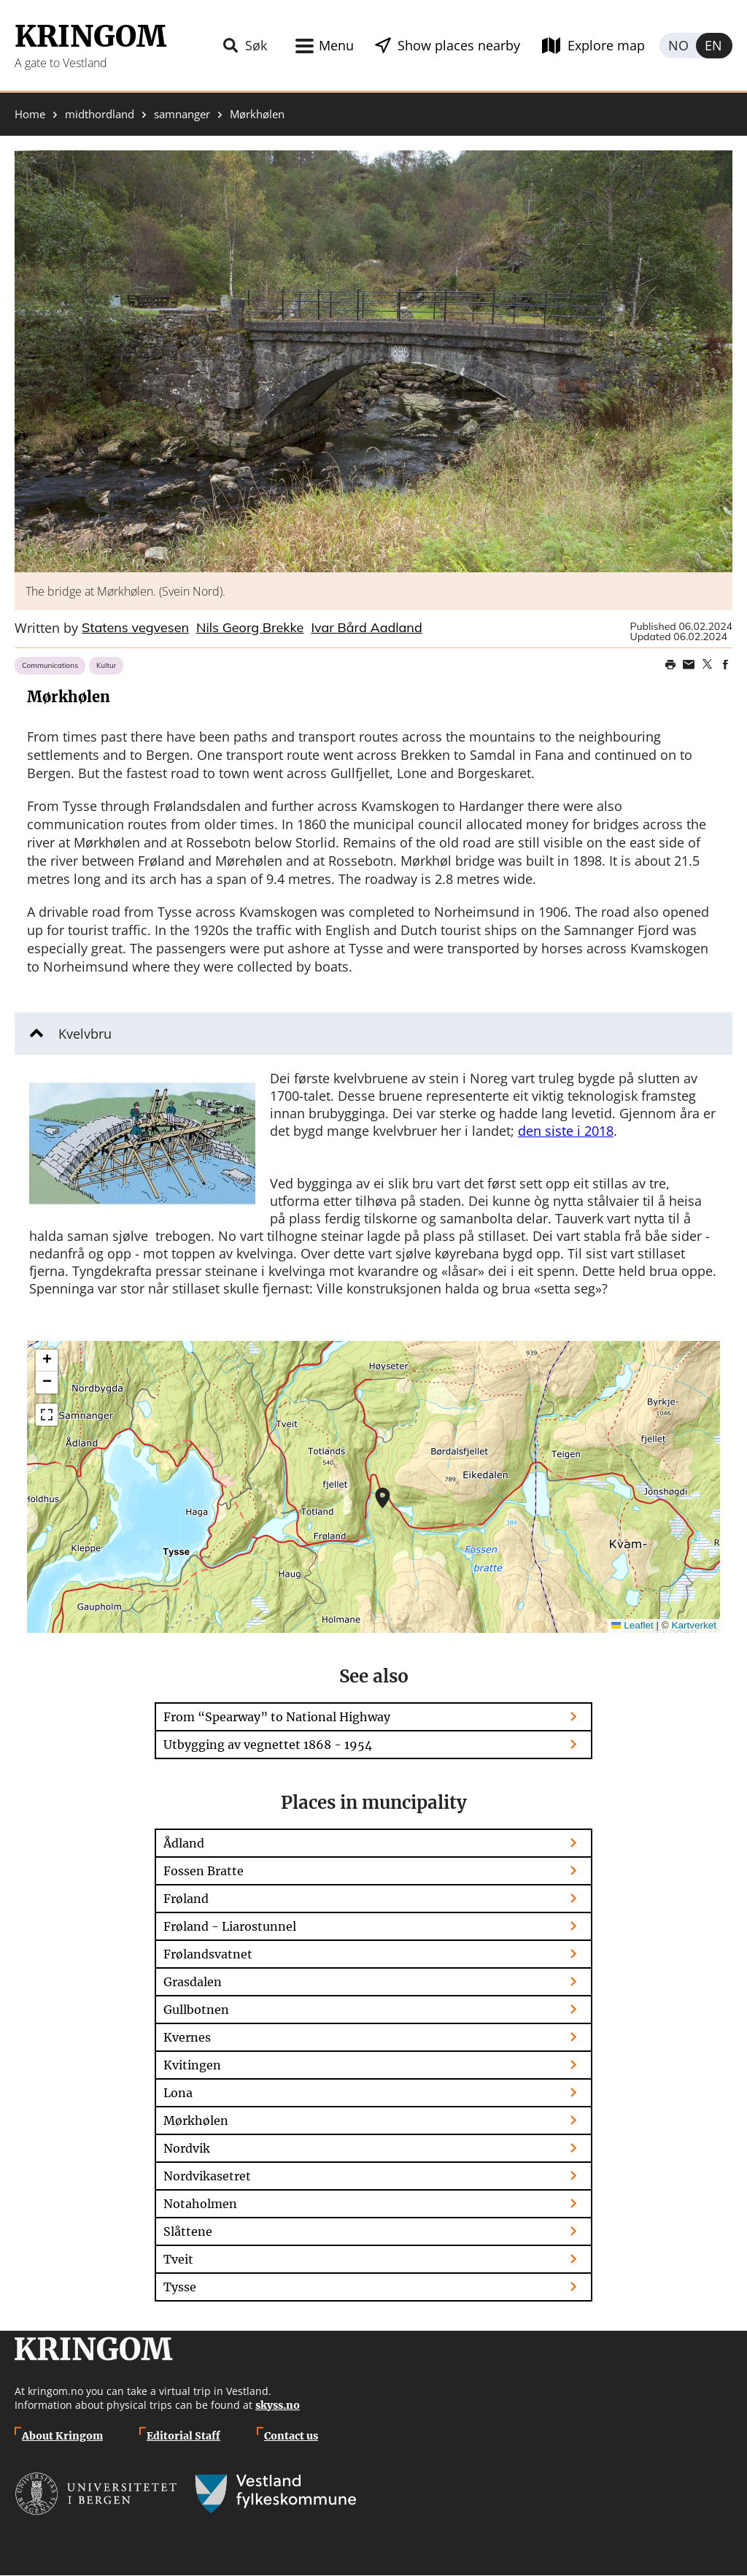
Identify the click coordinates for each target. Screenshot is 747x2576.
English (714, 45)
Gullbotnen (196, 2009)
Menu (336, 45)
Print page (670, 664)
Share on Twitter (707, 664)
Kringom (90, 36)
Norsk (677, 45)
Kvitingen (192, 2065)
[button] (373, 361)
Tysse (179, 2287)
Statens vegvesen (135, 628)
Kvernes (187, 2037)
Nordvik (186, 2148)
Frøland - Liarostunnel (229, 1926)
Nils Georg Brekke (249, 628)
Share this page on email (688, 664)
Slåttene (187, 2231)
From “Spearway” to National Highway (276, 1717)
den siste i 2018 (566, 1130)
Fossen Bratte (203, 1871)
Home (30, 114)
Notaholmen (200, 2203)
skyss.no (277, 2405)
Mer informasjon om (383, 1498)
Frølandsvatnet (207, 1954)
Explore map (606, 45)
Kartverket (693, 1625)
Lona (178, 2092)
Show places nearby (459, 45)
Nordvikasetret (207, 2176)
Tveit (178, 2259)
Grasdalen (192, 1982)
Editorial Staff (183, 2435)
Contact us (291, 2435)
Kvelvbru (85, 1033)
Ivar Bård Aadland (366, 628)
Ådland (183, 1843)
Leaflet (632, 1625)
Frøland (186, 1898)
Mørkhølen (195, 2120)
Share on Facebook (725, 664)
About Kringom (62, 2435)
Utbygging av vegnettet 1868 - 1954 (267, 1744)
